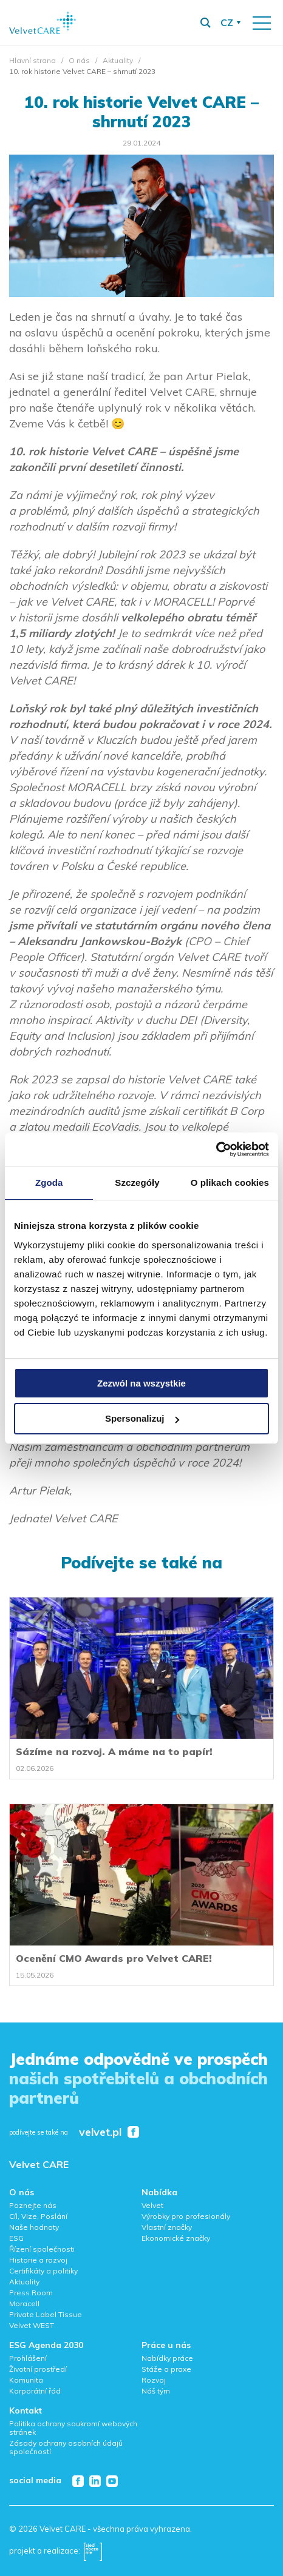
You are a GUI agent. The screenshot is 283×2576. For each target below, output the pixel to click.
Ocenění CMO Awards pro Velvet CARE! (114, 1958)
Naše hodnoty (34, 2227)
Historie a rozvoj (38, 2259)
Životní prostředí (38, 2369)
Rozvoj (154, 2379)
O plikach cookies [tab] (230, 1182)
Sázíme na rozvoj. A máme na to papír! (114, 1751)
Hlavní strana (32, 60)
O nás (79, 60)
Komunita (26, 2379)
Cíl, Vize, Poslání (38, 2216)
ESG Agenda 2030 (46, 2345)
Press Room (31, 2292)
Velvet (152, 2205)
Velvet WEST (31, 2325)
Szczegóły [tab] (137, 1182)
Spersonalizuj (142, 1418)
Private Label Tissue (45, 2314)
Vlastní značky (167, 2227)
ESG (16, 2238)
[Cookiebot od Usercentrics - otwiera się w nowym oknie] (216, 1149)
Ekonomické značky (176, 2238)
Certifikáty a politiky (43, 2270)
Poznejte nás (32, 2205)
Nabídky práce (167, 2358)
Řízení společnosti (42, 2248)
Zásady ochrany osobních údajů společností (66, 2447)
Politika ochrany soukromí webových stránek (73, 2428)
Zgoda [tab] (49, 1182)
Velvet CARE (39, 2164)
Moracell (24, 2303)
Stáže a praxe (166, 2369)
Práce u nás (166, 2345)
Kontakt (25, 2410)
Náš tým (156, 2390)
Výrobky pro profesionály (186, 2216)
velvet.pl (100, 2132)
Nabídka (159, 2192)
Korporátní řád (35, 2390)
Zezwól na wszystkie (141, 1383)
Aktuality (118, 60)
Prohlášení (28, 2358)
